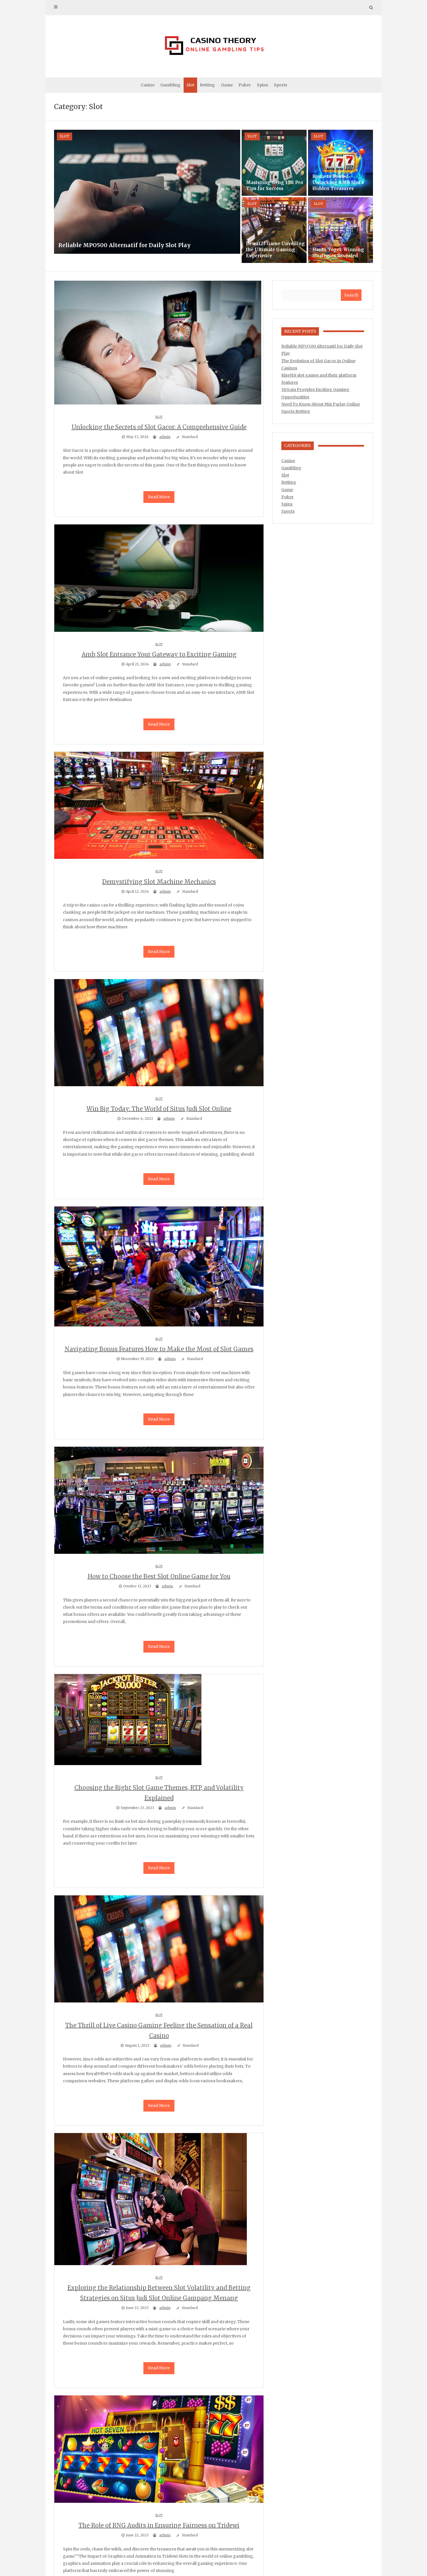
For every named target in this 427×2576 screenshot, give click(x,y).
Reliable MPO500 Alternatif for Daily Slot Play (124, 245)
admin (164, 437)
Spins (262, 85)
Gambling (170, 85)
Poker (244, 85)
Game (227, 85)
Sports (280, 85)
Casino (148, 85)
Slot (190, 85)
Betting (207, 85)
